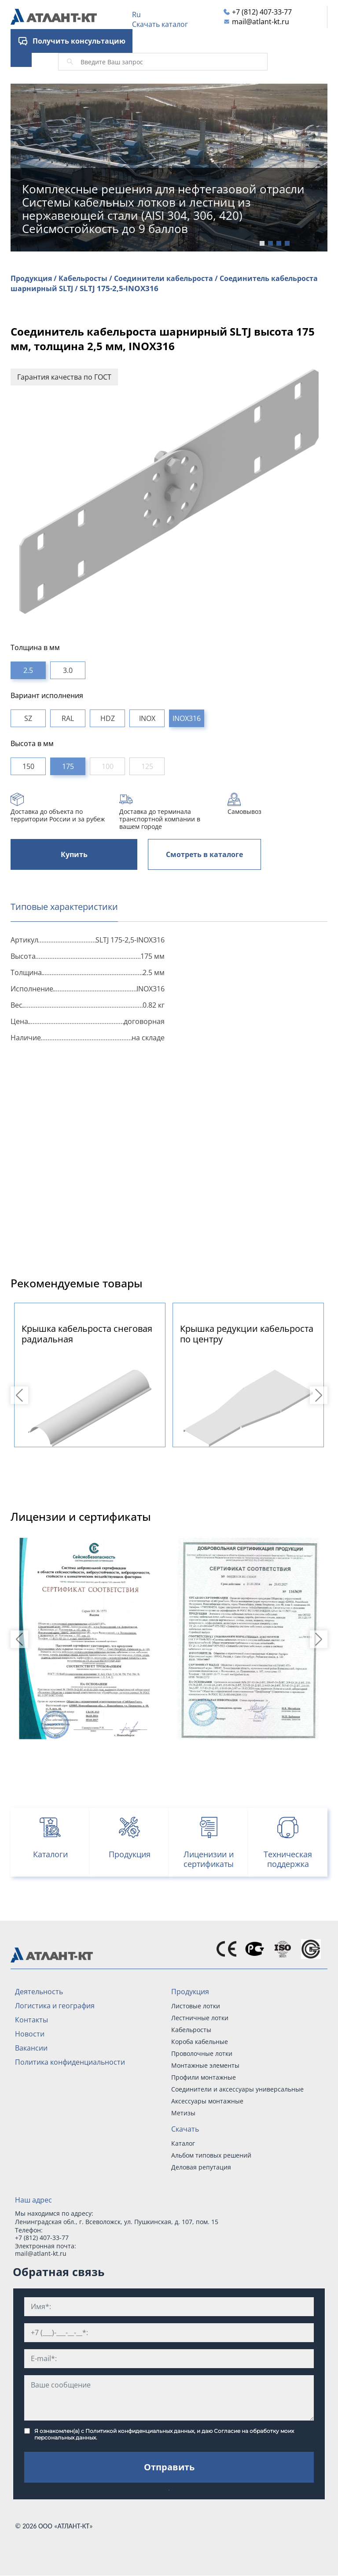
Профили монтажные (203, 2077)
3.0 (68, 670)
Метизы (183, 2113)
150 (28, 766)
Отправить (169, 2467)
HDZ (107, 718)
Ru (136, 14)
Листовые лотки (195, 2006)
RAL (68, 718)
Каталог (183, 2143)
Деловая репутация (201, 2167)
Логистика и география (55, 2006)
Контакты (31, 2020)
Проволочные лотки (201, 2053)
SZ (28, 718)
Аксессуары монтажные (207, 2101)
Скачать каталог (160, 24)
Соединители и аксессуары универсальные (237, 2089)
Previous (20, 1395)
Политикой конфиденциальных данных (139, 2431)
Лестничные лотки (199, 2018)
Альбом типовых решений (211, 2155)
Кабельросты (191, 2029)
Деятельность (39, 1991)
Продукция (190, 1991)
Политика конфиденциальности (70, 2062)
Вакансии (31, 2048)
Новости (29, 2034)
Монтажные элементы (205, 2065)
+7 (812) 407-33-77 (262, 12)
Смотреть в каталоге (204, 854)
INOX (147, 718)
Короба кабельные (199, 2041)
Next (319, 1395)
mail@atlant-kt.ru (260, 21)
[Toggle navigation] (21, 56)
